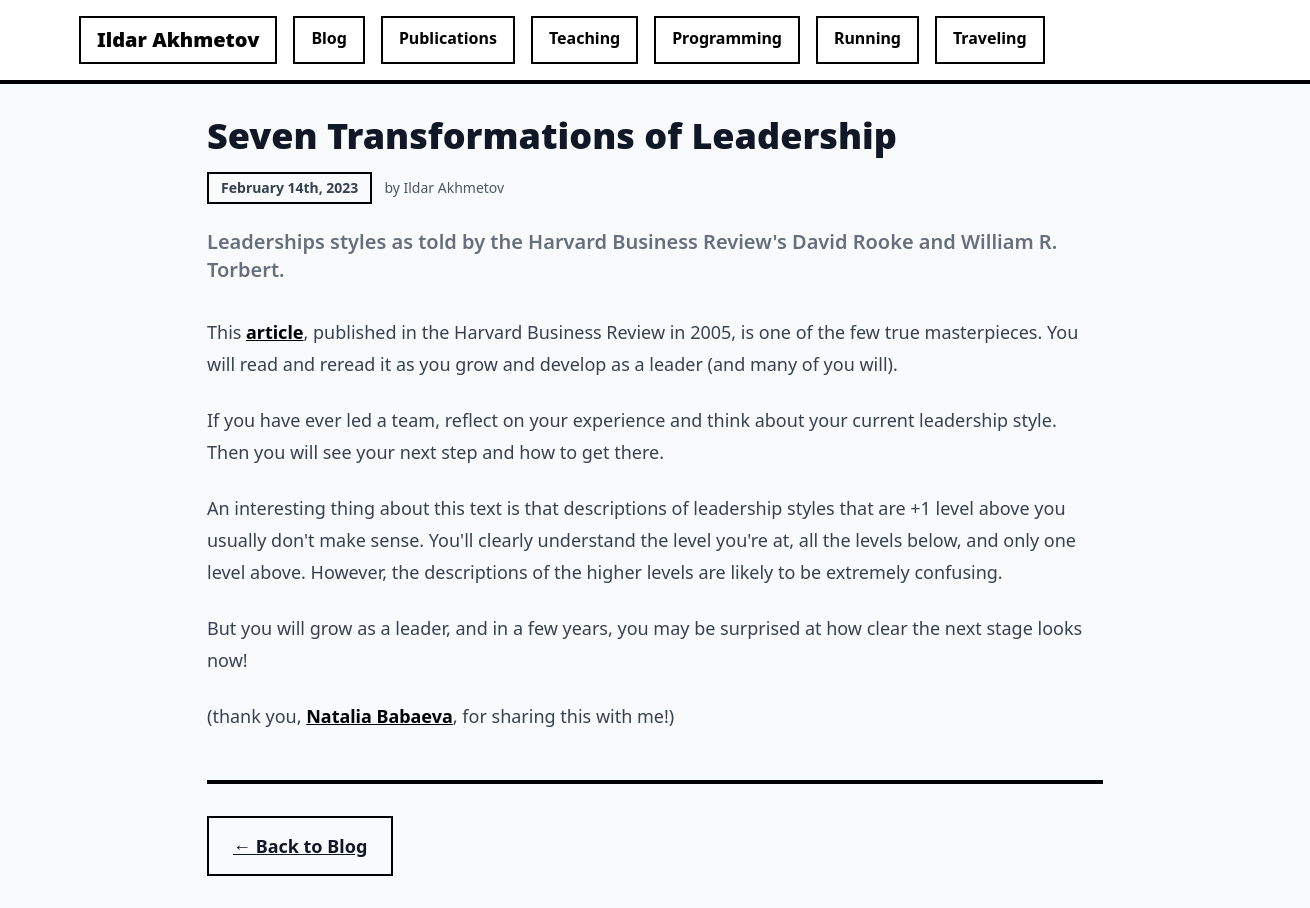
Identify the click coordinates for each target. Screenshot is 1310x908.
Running (867, 38)
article (274, 332)
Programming (727, 38)
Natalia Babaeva (379, 716)
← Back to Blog (300, 846)
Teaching (584, 38)
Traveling (990, 38)
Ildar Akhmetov (178, 39)
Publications (448, 38)
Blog (329, 38)
